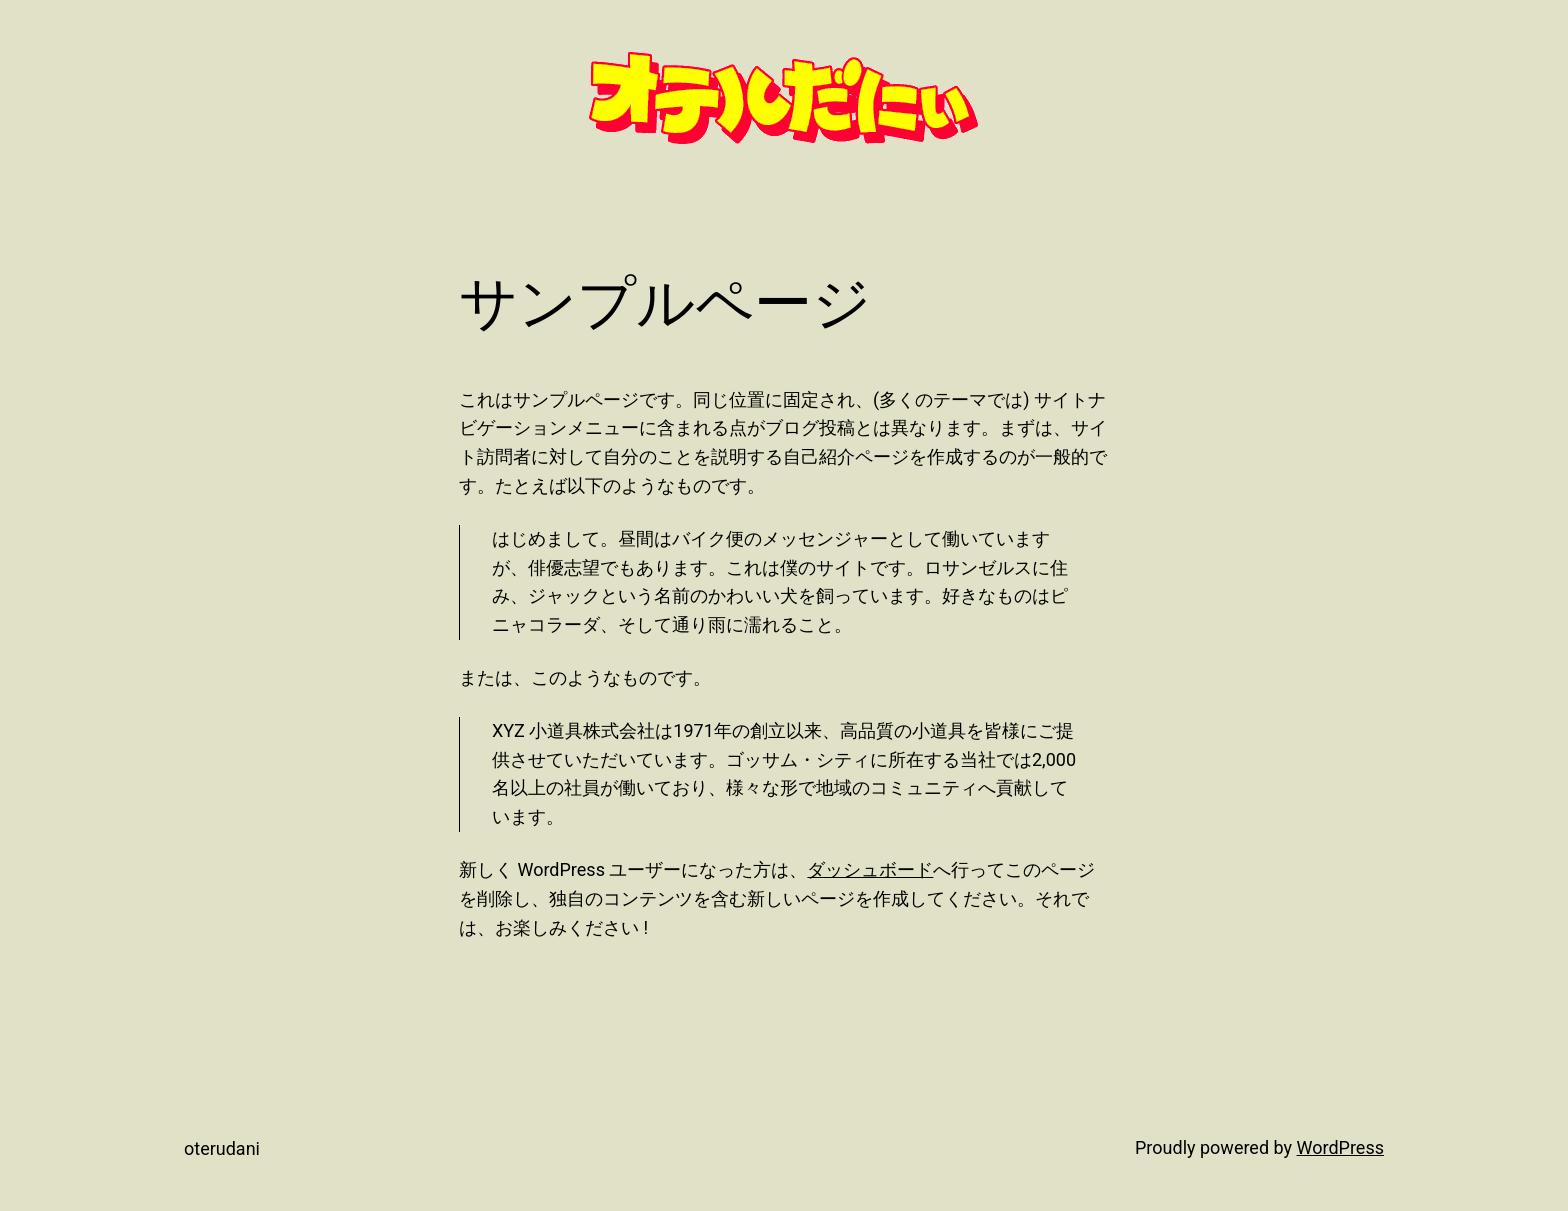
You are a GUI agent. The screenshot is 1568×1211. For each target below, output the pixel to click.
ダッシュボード (870, 869)
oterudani (222, 1148)
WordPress (1340, 1147)
